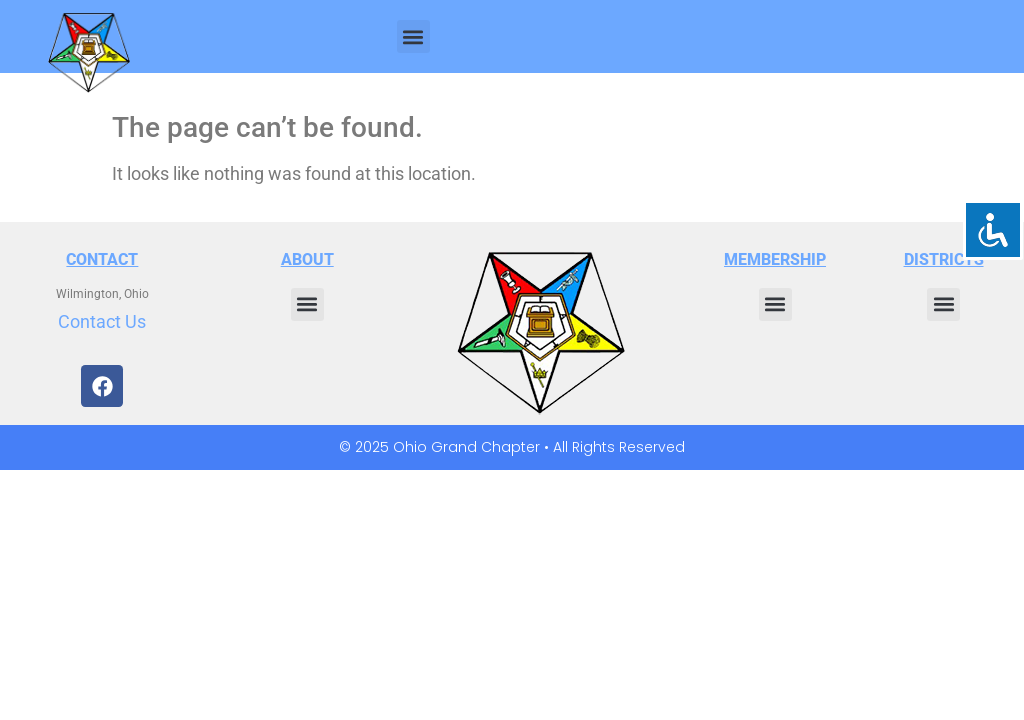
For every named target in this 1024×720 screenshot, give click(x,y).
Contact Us (102, 321)
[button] (413, 36)
